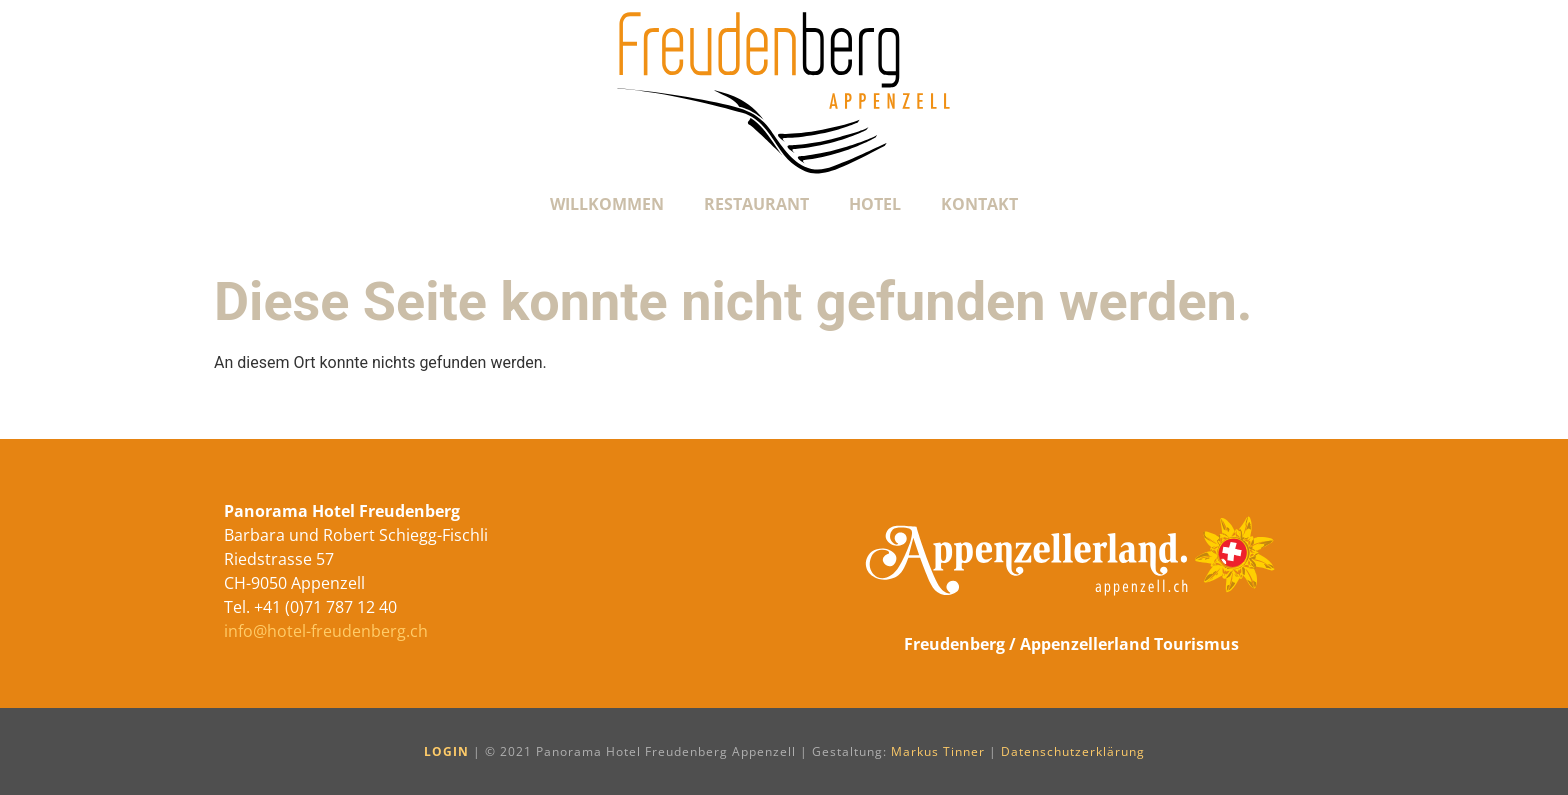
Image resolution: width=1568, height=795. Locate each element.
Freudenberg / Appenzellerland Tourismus (1071, 644)
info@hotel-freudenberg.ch (326, 631)
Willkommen (607, 204)
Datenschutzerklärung (1073, 751)
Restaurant (756, 204)
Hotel (875, 204)
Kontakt (979, 204)
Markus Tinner (938, 751)
